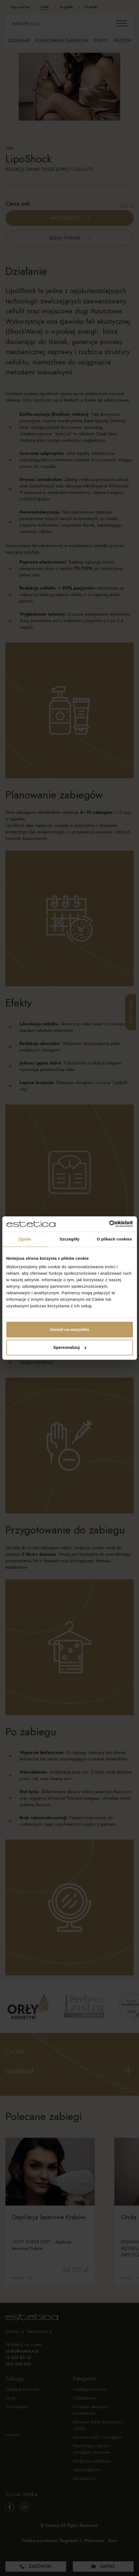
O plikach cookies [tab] (114, 1239)
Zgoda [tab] (24, 1239)
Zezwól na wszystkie (69, 1329)
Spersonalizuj (69, 1347)
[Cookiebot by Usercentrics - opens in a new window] (109, 1223)
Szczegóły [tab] (69, 1239)
